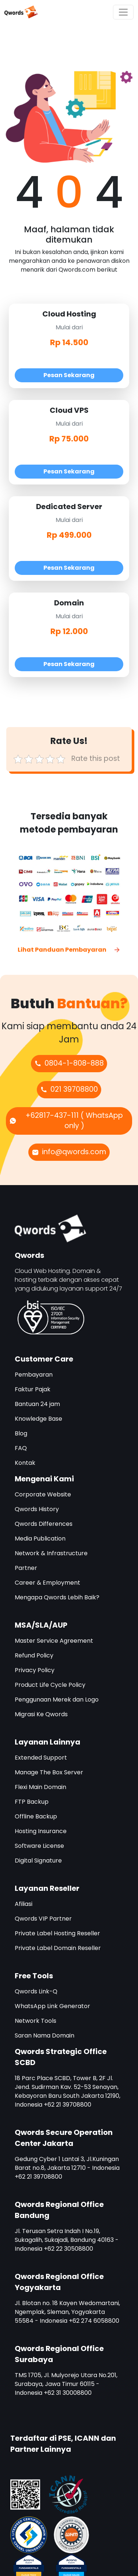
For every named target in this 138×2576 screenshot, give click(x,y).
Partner (26, 1568)
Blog (21, 1433)
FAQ (21, 1448)
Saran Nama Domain (44, 2035)
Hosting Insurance (41, 1831)
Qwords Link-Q (36, 1991)
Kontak (25, 1463)
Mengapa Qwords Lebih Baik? (57, 1597)
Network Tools (35, 2021)
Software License (39, 1846)
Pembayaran (34, 1374)
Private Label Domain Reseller (58, 1948)
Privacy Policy (34, 1670)
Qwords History (37, 1509)
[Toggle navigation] (123, 12)
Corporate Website (43, 1494)
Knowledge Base (38, 1418)
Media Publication (40, 1538)
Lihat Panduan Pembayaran (69, 949)
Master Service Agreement (54, 1640)
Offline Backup (36, 1816)
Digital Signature (38, 1860)
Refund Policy (34, 1655)
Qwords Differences (43, 1524)
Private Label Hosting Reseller (57, 1933)
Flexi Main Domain (40, 1787)
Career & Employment (47, 1582)
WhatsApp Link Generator (52, 2006)
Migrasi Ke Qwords (41, 1714)
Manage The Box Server (49, 1772)
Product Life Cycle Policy (50, 1685)
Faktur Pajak (32, 1389)
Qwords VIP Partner (43, 1918)
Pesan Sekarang (69, 375)
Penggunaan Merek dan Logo (57, 1699)
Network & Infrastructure (51, 1553)
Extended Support (41, 1757)
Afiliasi (23, 1904)
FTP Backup (32, 1801)
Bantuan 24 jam (37, 1404)
